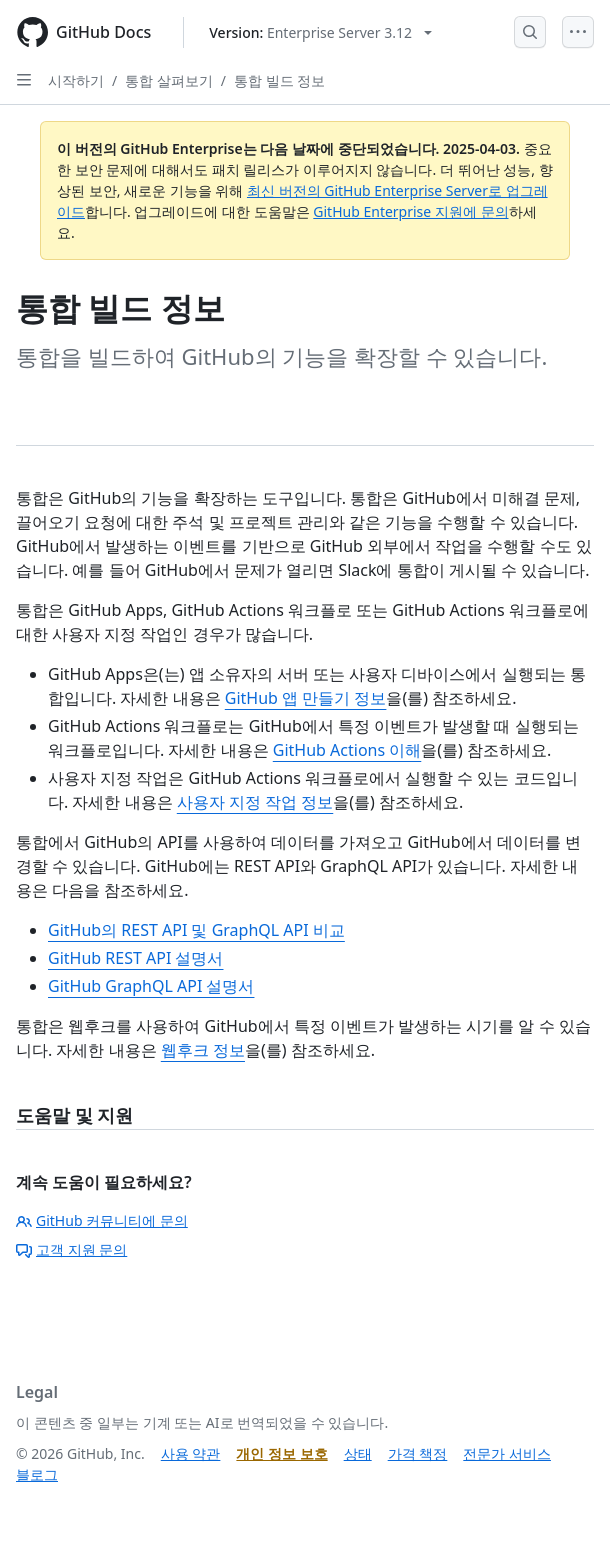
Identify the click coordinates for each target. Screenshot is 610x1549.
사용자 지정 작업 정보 (255, 802)
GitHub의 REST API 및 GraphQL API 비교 (196, 930)
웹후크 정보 (203, 1050)
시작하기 (76, 80)
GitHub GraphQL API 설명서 (151, 986)
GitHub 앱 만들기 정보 (306, 698)
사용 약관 (191, 1453)
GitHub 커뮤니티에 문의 (102, 1220)
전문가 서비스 (507, 1453)
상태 (358, 1453)
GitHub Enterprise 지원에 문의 (410, 211)
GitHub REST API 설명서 (135, 958)
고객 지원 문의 (71, 1249)
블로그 (37, 1474)
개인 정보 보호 (281, 1453)
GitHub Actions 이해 (347, 750)
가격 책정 (418, 1453)
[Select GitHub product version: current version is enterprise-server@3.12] (320, 32)
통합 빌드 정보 (279, 80)
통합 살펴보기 (169, 80)
